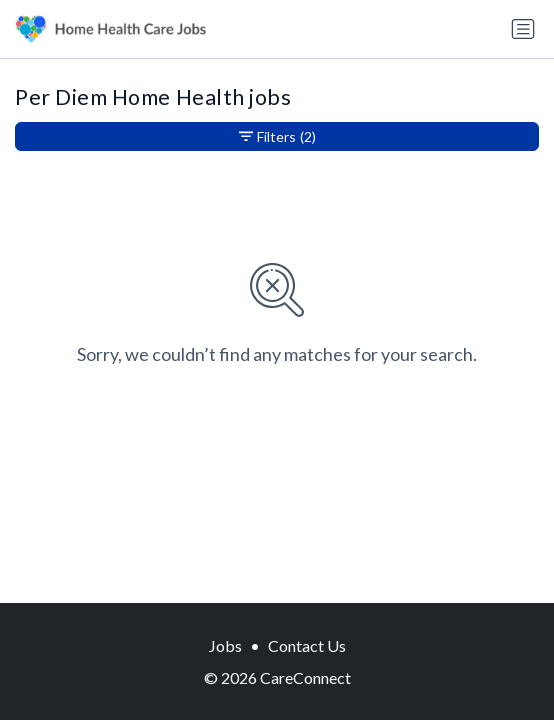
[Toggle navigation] (523, 29)
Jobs (225, 645)
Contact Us (307, 645)
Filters (277, 136)
